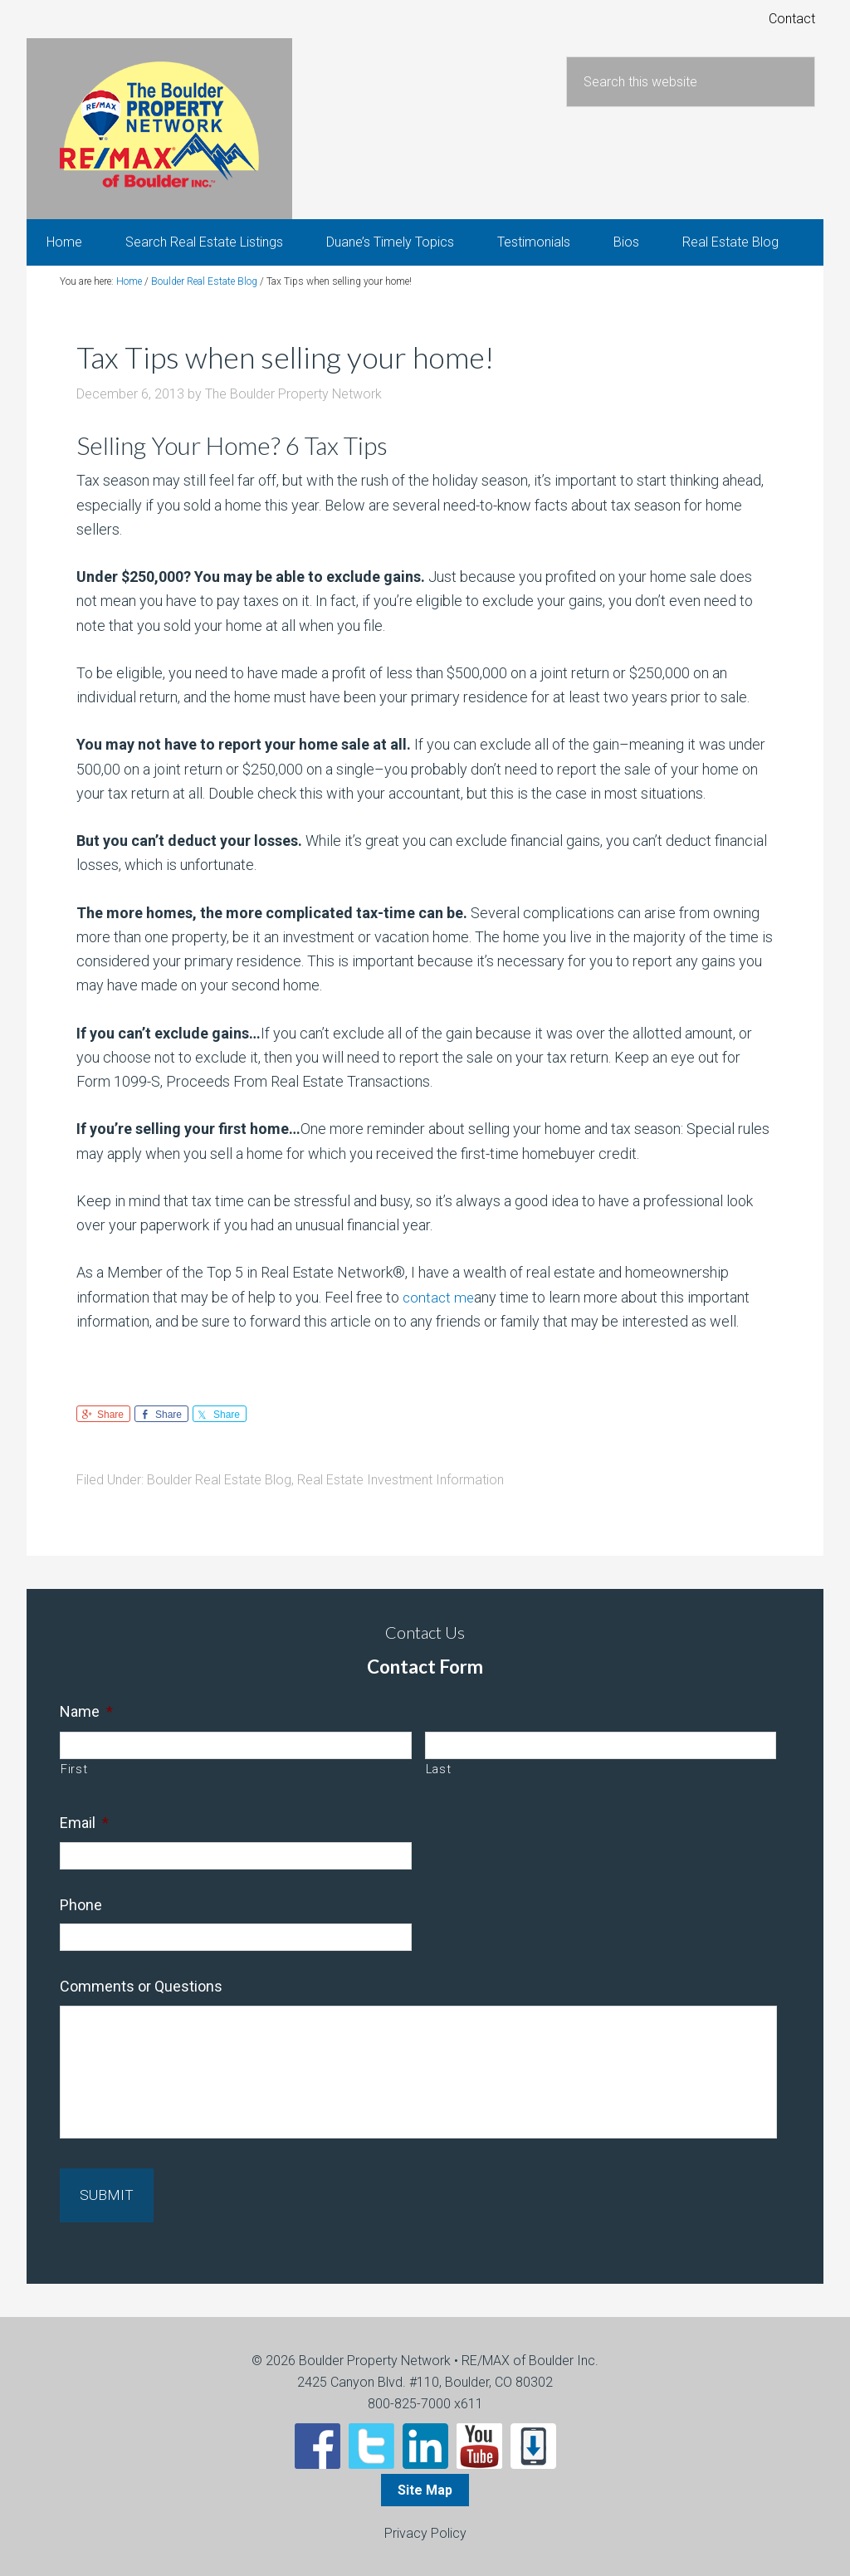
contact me (439, 1308)
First (74, 1780)
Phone (81, 1915)
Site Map (425, 2488)
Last (439, 1780)
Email (84, 1834)
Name (86, 1722)
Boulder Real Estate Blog (219, 1490)
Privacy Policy (425, 2531)
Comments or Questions (141, 1998)
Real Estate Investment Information (400, 1490)
